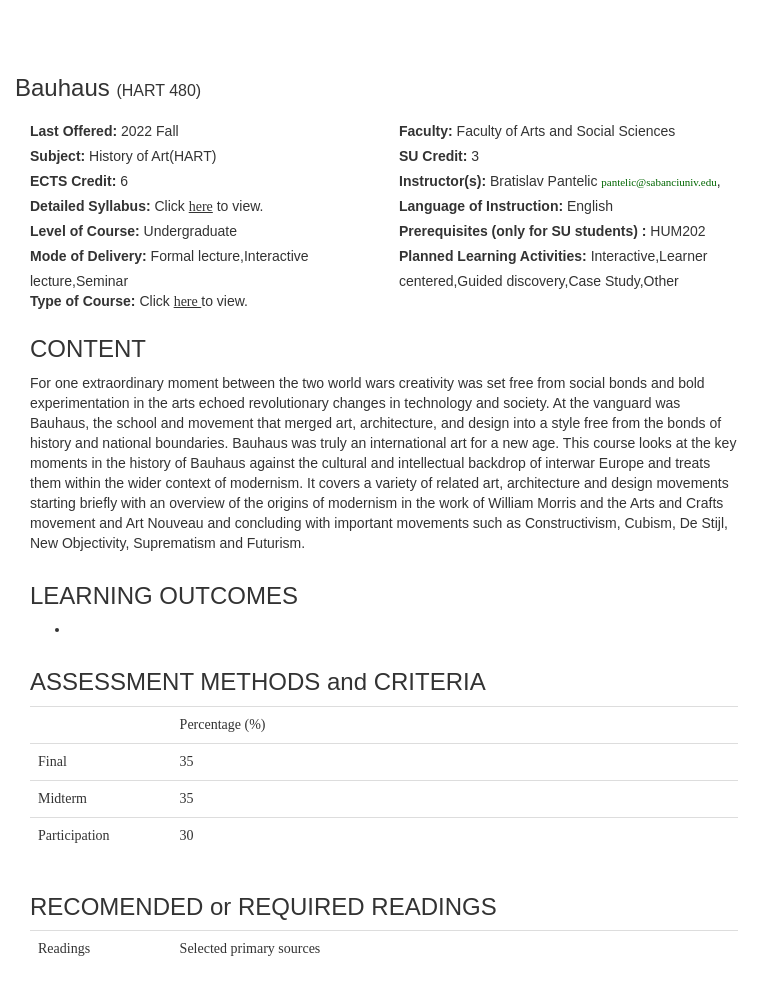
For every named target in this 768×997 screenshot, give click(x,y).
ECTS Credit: (73, 181)
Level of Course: (85, 231)
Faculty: (426, 131)
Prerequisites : (522, 231)
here (188, 301)
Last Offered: (73, 131)
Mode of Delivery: (88, 256)
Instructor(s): (442, 181)
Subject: (57, 156)
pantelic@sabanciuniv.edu (658, 182)
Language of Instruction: (481, 206)
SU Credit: (433, 156)
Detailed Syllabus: (90, 206)
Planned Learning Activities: (493, 256)
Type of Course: (83, 301)
